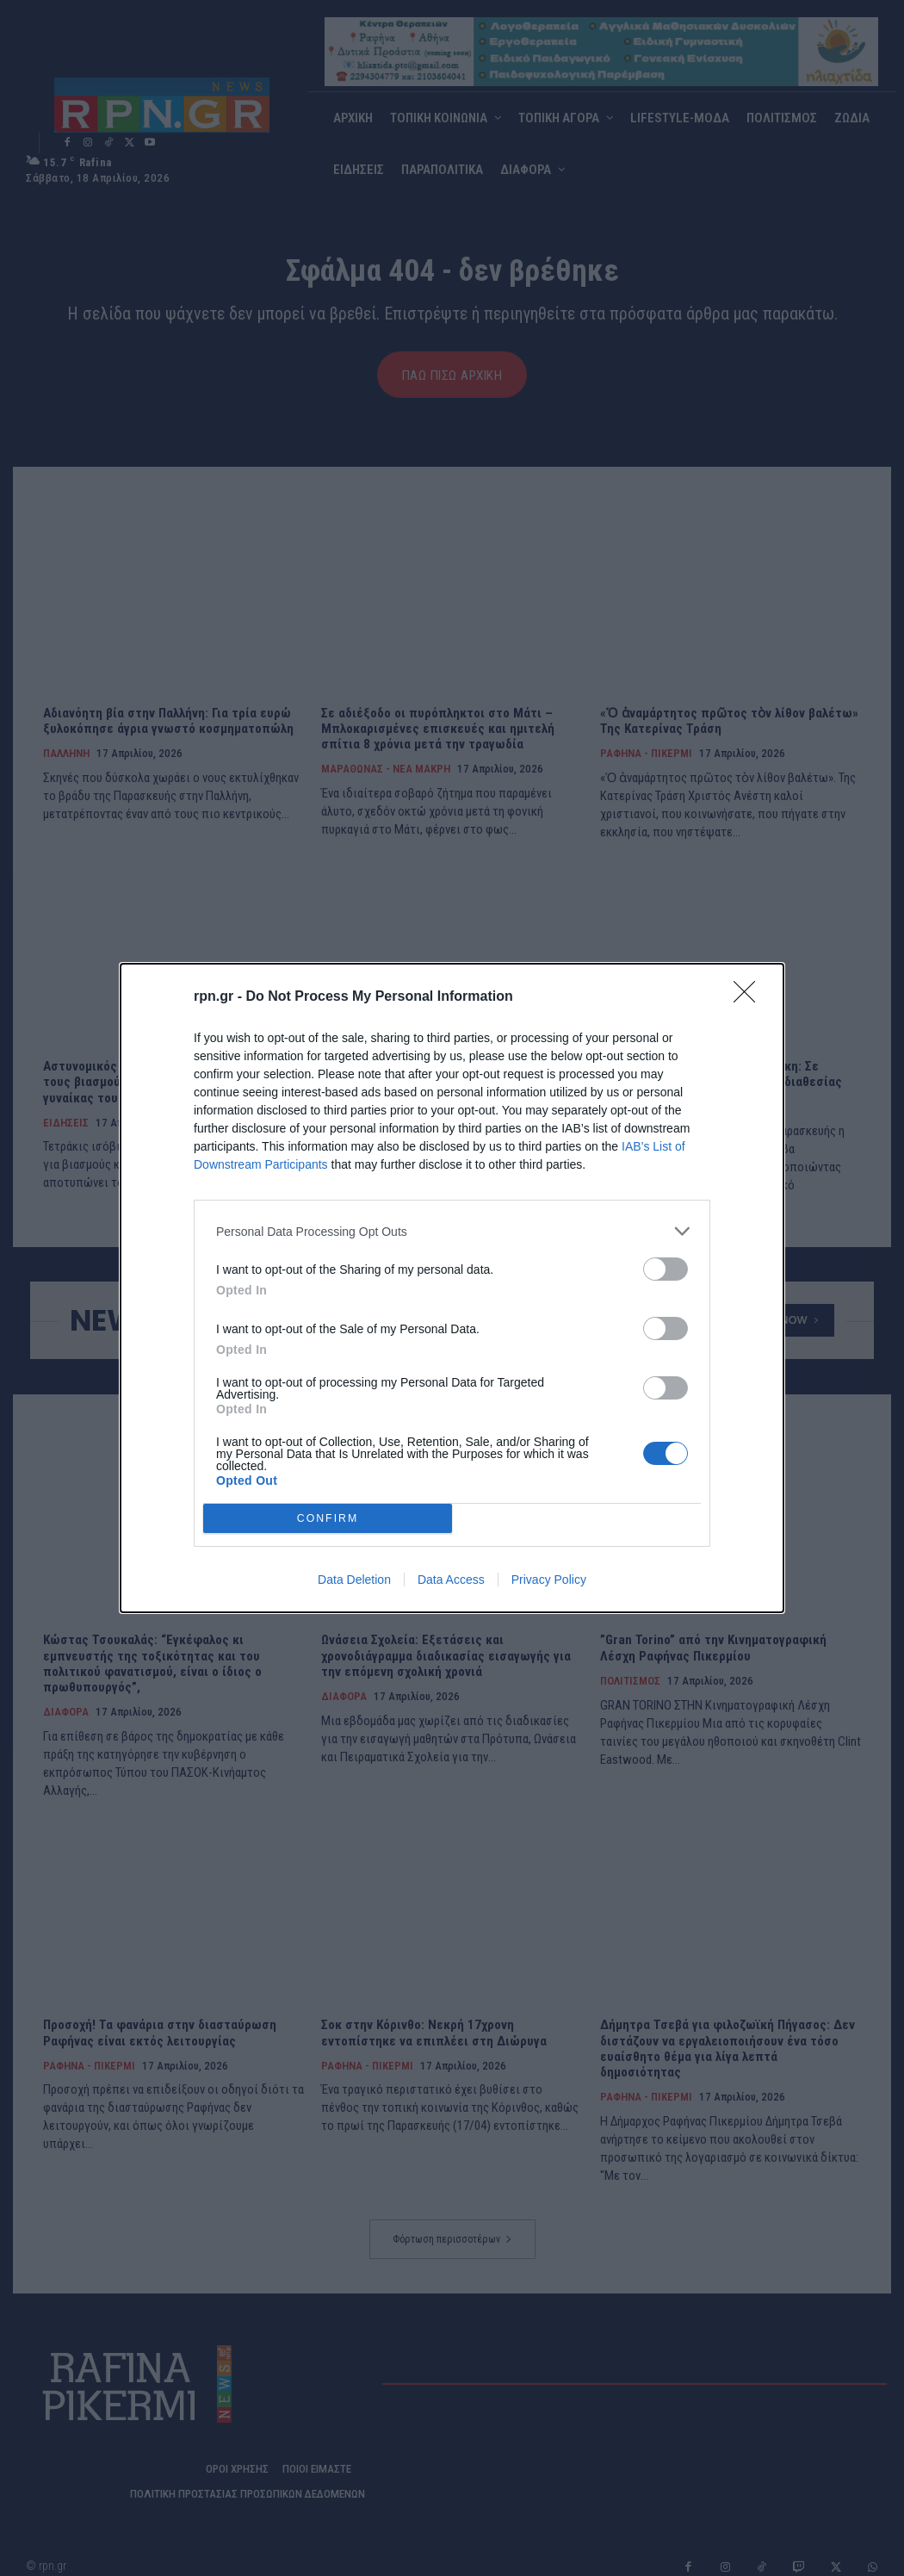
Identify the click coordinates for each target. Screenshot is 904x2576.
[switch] (665, 1269)
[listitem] (452, 1231)
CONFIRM (327, 1518)
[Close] (750, 997)
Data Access (451, 1579)
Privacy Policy (548, 1579)
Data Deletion (354, 1579)
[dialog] (452, 1288)
